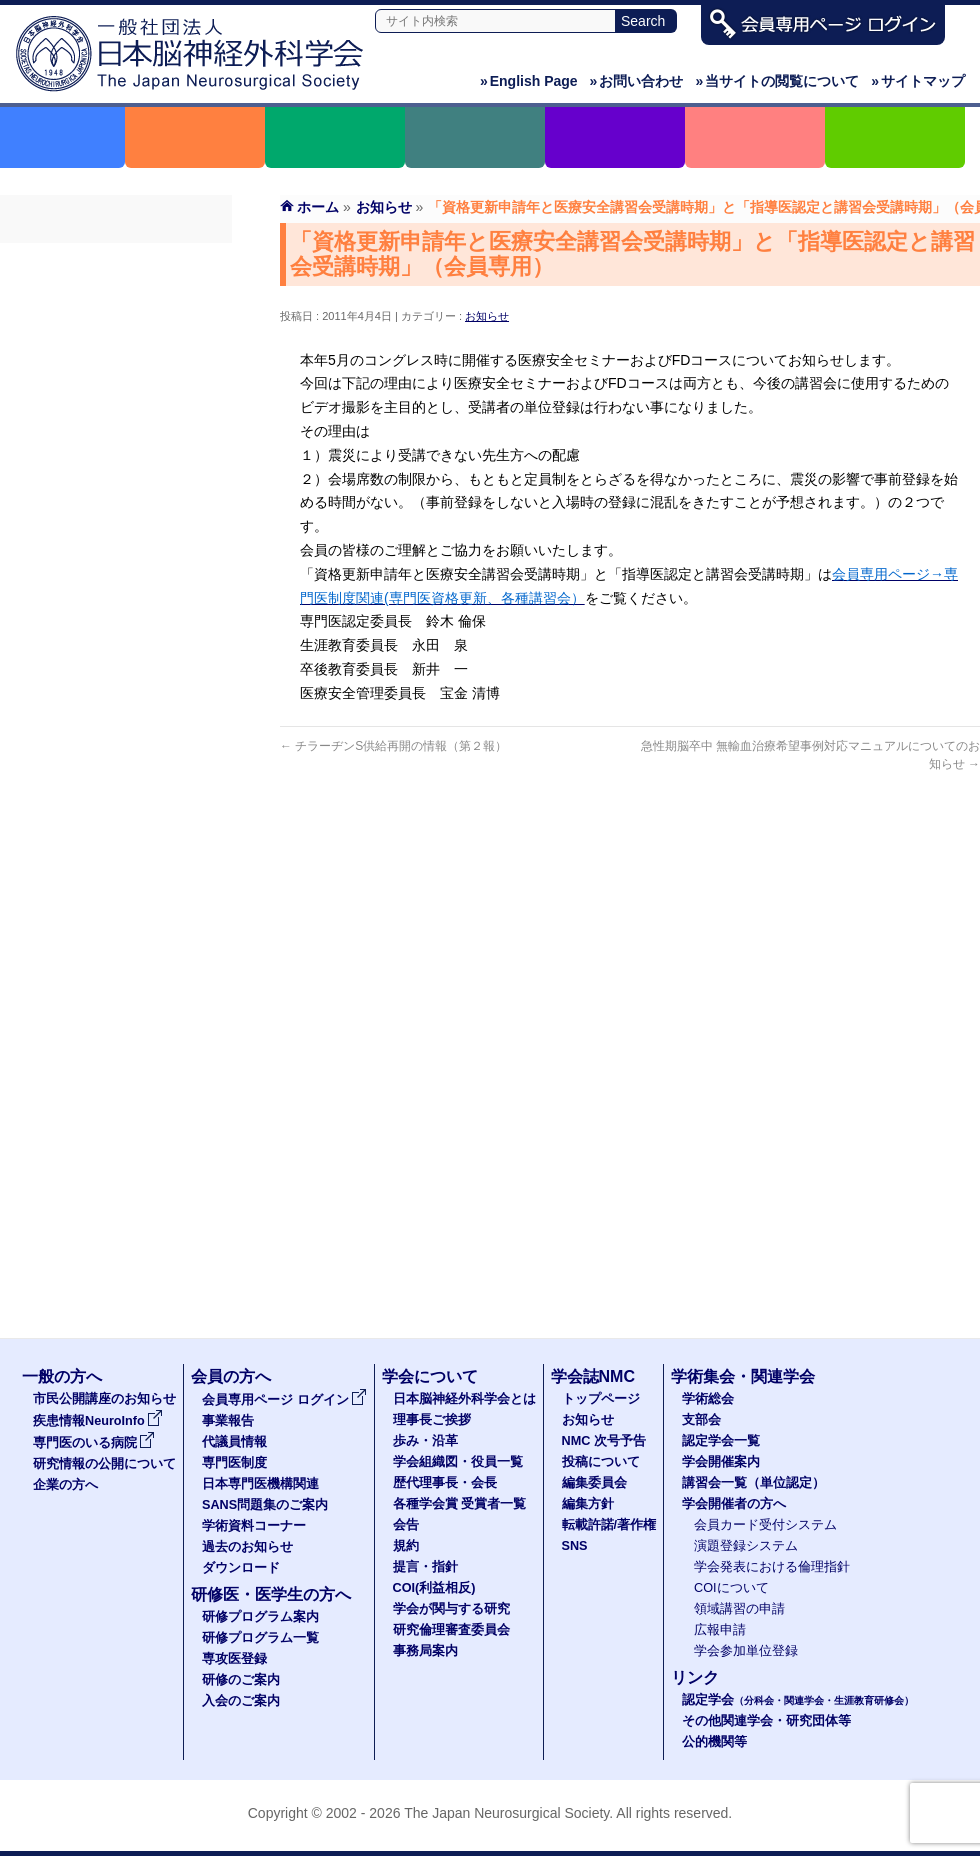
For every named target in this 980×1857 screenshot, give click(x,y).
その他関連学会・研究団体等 (766, 1721)
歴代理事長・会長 (445, 1483)
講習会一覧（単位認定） (753, 1483)
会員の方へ (231, 1376)
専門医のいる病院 (94, 1443)
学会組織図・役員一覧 (458, 1462)
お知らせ (487, 316)
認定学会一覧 (721, 1441)
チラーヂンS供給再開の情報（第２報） (393, 746)
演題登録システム (746, 1546)
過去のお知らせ (116, 513)
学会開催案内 (721, 1462)
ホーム (318, 207)
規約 (406, 1546)
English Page (529, 81)
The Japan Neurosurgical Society (506, 1813)
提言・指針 (425, 1567)
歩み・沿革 (425, 1441)
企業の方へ (65, 1485)
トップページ (601, 1399)
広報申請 (720, 1630)
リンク (695, 1677)
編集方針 (588, 1504)
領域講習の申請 (739, 1609)
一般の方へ (62, 1376)
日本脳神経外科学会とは (464, 1399)
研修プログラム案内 (260, 1617)
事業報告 (116, 297)
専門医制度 (116, 369)
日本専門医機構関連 (116, 405)
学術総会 (708, 1399)
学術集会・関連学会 (743, 1376)
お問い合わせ (637, 81)
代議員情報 (234, 1442)
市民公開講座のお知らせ (104, 1399)
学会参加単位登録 (746, 1651)
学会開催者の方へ (734, 1504)
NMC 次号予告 (604, 1441)
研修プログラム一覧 (260, 1638)
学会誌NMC (593, 1376)
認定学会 (798, 1700)
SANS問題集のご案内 (116, 441)
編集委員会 (594, 1483)
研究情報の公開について (104, 1464)
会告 (406, 1525)
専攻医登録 (234, 1659)
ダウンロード (116, 549)
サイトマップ (918, 81)
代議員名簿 (116, 333)
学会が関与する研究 (451, 1609)
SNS (575, 1546)
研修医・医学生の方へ (271, 1594)
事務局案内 (425, 1651)
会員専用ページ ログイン (116, 261)
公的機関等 (714, 1742)
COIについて (731, 1588)
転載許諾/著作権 (609, 1525)
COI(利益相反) (434, 1588)
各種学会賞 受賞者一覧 (460, 1504)
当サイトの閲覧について (777, 81)
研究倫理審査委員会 (451, 1630)
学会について (430, 1376)
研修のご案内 (241, 1680)
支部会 (701, 1420)
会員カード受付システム (765, 1525)
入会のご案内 (241, 1701)
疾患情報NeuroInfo (98, 1421)
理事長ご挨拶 (432, 1420)
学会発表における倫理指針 (772, 1567)
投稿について (601, 1462)
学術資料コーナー (116, 477)
